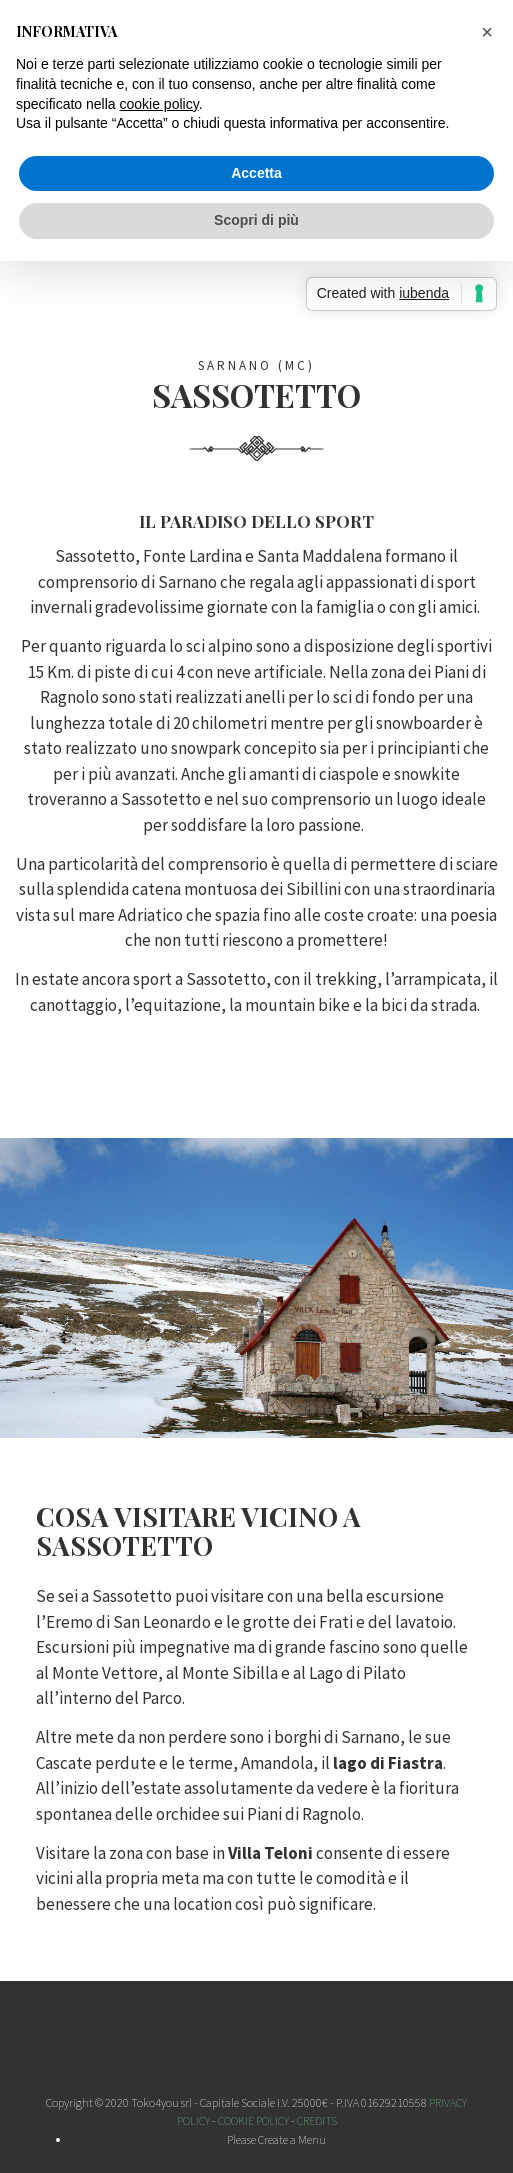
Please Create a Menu (276, 2139)
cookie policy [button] (159, 104)
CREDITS (317, 2120)
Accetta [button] (256, 173)
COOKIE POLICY (253, 2120)
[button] (487, 32)
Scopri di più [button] (256, 220)
